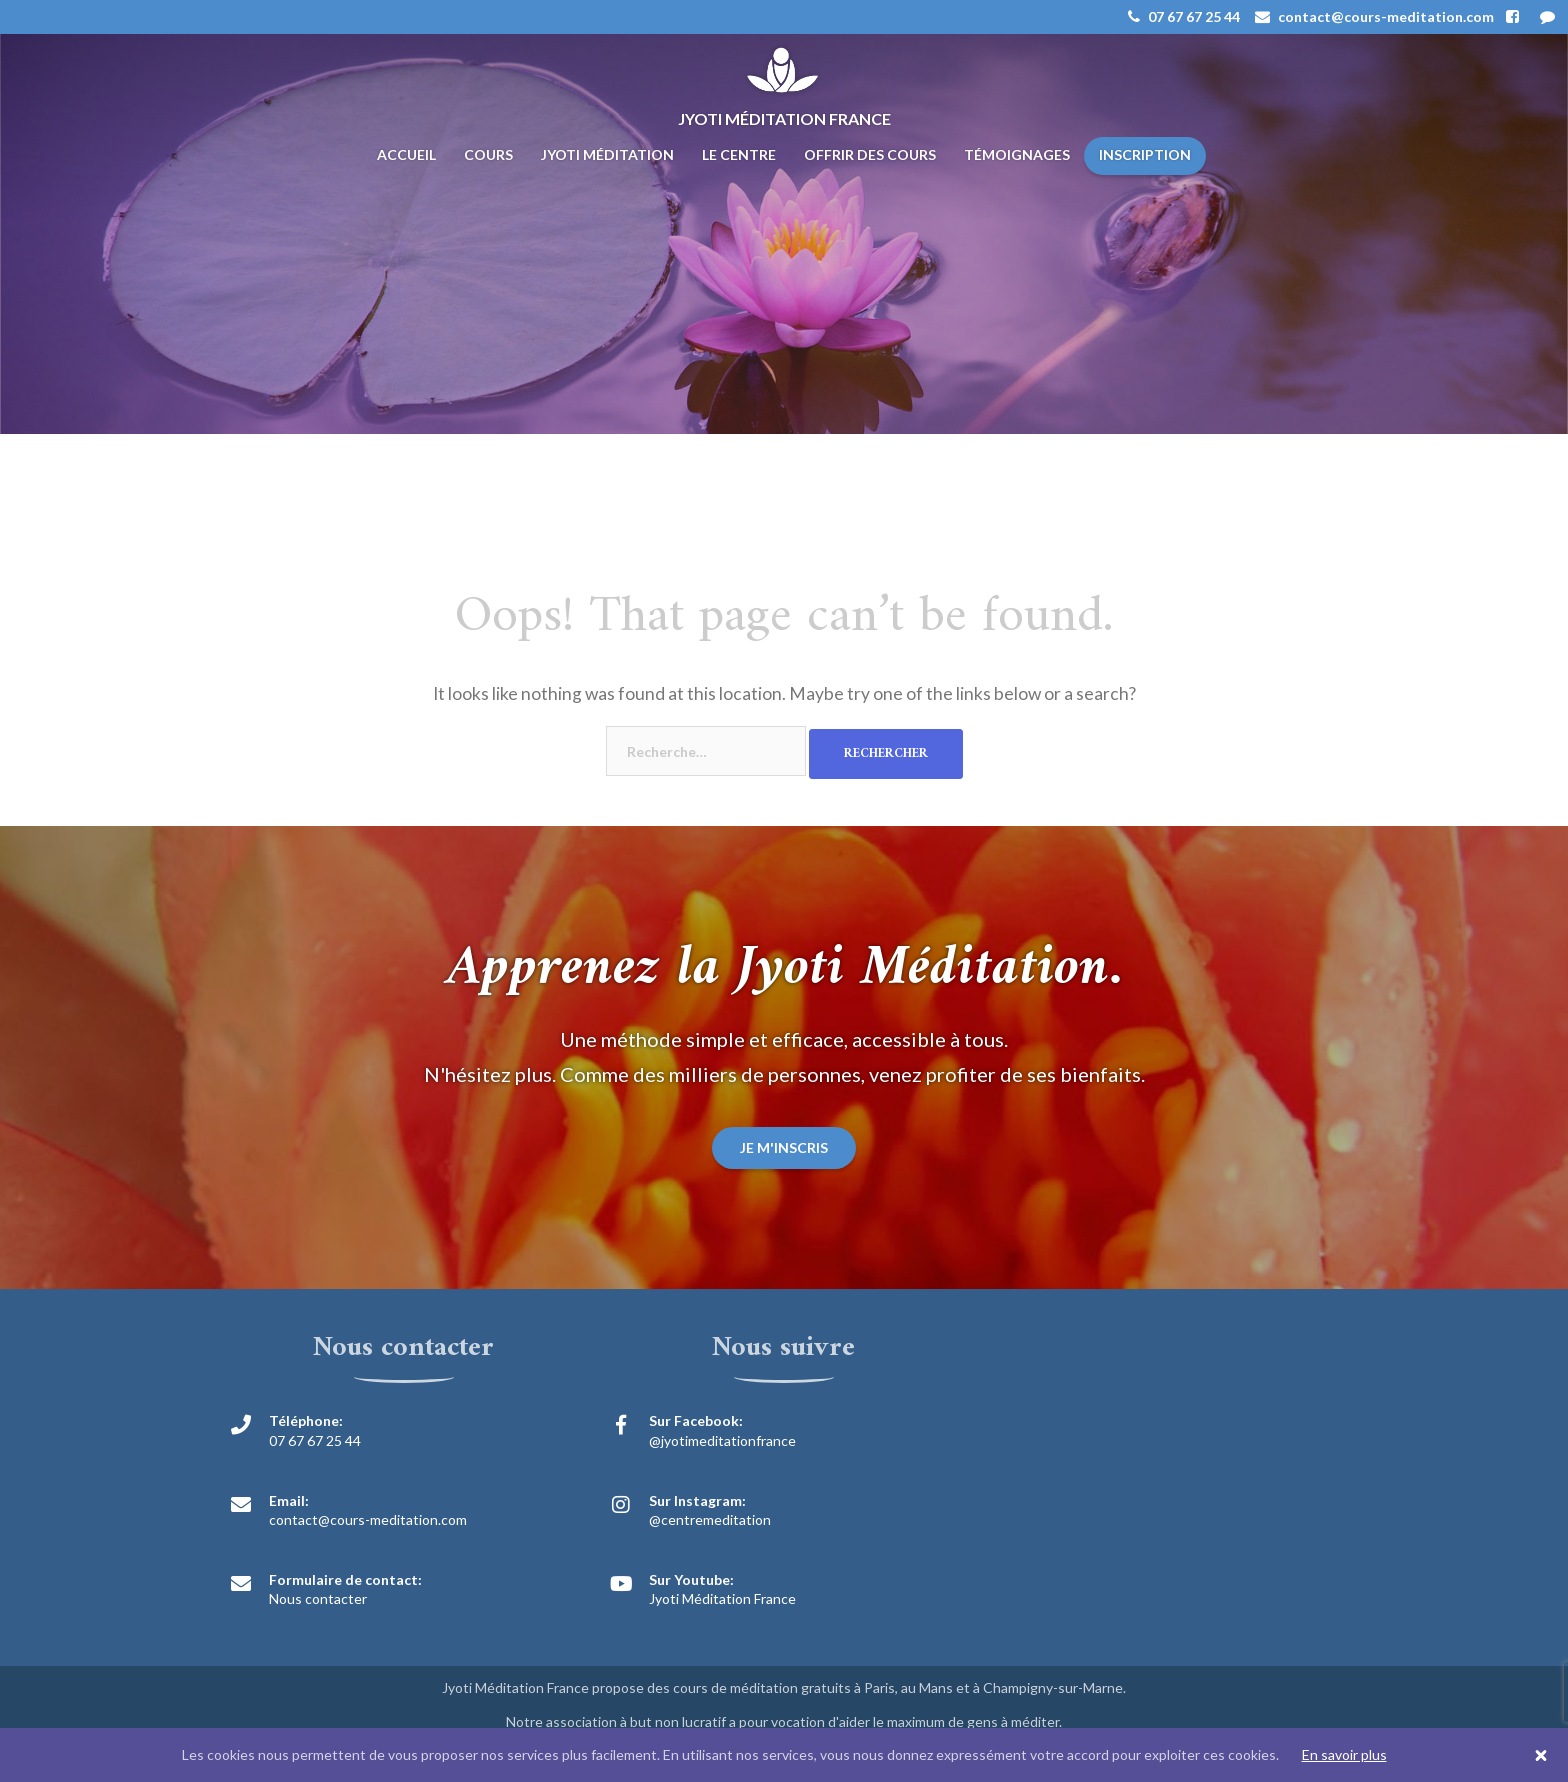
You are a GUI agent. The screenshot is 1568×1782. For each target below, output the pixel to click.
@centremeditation (710, 1519)
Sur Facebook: (696, 1420)
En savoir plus (1344, 1754)
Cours (488, 154)
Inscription (1145, 154)
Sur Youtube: (691, 1579)
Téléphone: (306, 1420)
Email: (289, 1500)
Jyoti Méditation (607, 154)
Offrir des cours (870, 154)
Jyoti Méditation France (722, 1598)
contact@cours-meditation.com (368, 1519)
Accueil (406, 154)
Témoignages (1017, 154)
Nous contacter (318, 1598)
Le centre (739, 154)
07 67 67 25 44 (315, 1440)
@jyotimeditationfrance (722, 1440)
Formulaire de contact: (345, 1579)
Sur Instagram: (697, 1500)
